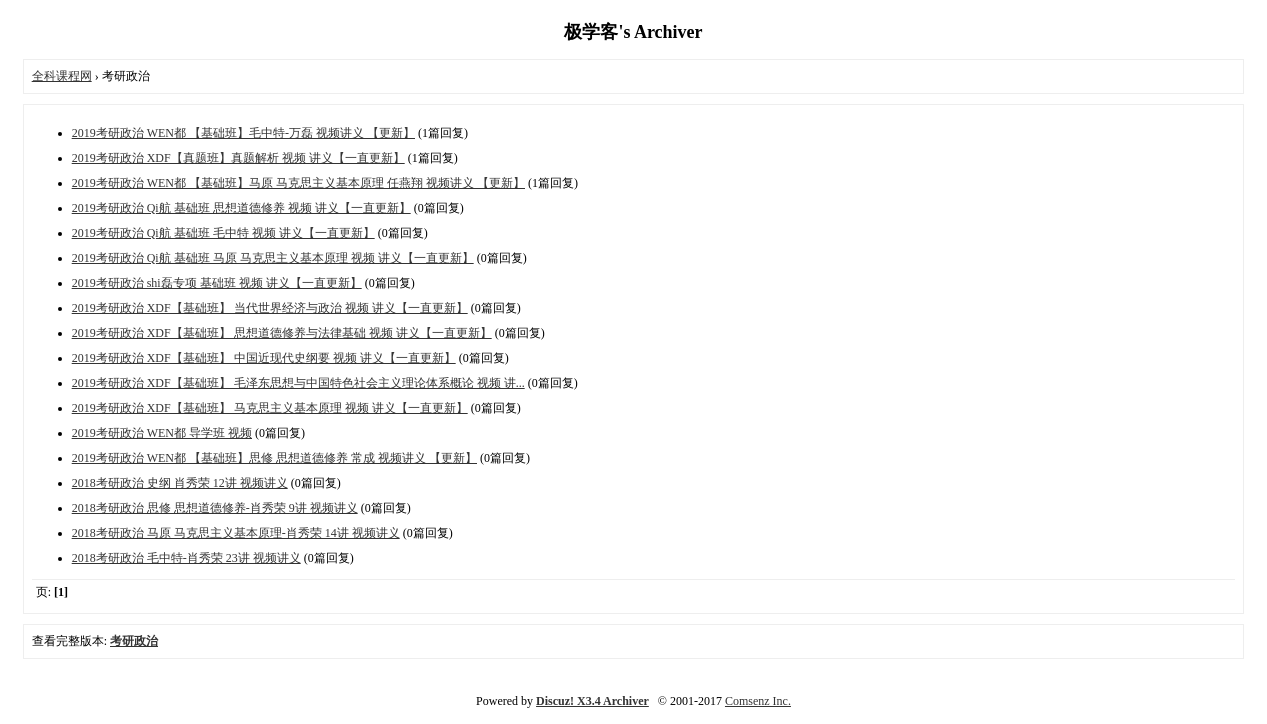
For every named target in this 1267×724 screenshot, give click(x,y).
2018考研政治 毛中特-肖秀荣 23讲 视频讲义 (186, 558)
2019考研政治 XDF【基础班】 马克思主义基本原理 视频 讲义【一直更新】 (270, 408)
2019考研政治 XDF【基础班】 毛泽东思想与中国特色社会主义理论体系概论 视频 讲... (298, 383)
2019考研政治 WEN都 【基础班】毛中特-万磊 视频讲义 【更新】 (243, 133)
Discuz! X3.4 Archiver (592, 701)
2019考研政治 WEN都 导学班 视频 (162, 433)
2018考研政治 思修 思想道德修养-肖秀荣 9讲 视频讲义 (215, 508)
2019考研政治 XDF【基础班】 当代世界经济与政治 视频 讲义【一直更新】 (270, 308)
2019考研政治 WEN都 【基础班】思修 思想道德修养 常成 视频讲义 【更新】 (274, 458)
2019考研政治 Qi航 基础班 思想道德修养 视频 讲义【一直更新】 (241, 208)
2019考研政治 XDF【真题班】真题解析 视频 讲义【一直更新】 (238, 158)
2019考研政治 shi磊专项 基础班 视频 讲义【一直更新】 (217, 283)
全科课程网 (62, 76)
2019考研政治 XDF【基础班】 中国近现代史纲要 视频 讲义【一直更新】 (264, 358)
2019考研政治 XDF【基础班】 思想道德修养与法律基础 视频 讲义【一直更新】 (282, 333)
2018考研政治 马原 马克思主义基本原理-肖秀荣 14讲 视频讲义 (236, 533)
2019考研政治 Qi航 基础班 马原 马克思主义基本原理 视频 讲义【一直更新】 (273, 258)
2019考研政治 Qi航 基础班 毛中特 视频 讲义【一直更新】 (223, 233)
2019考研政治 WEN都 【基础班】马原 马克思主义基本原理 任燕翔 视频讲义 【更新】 (298, 183)
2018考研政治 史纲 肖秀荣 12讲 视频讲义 (180, 483)
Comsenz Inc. (758, 701)
